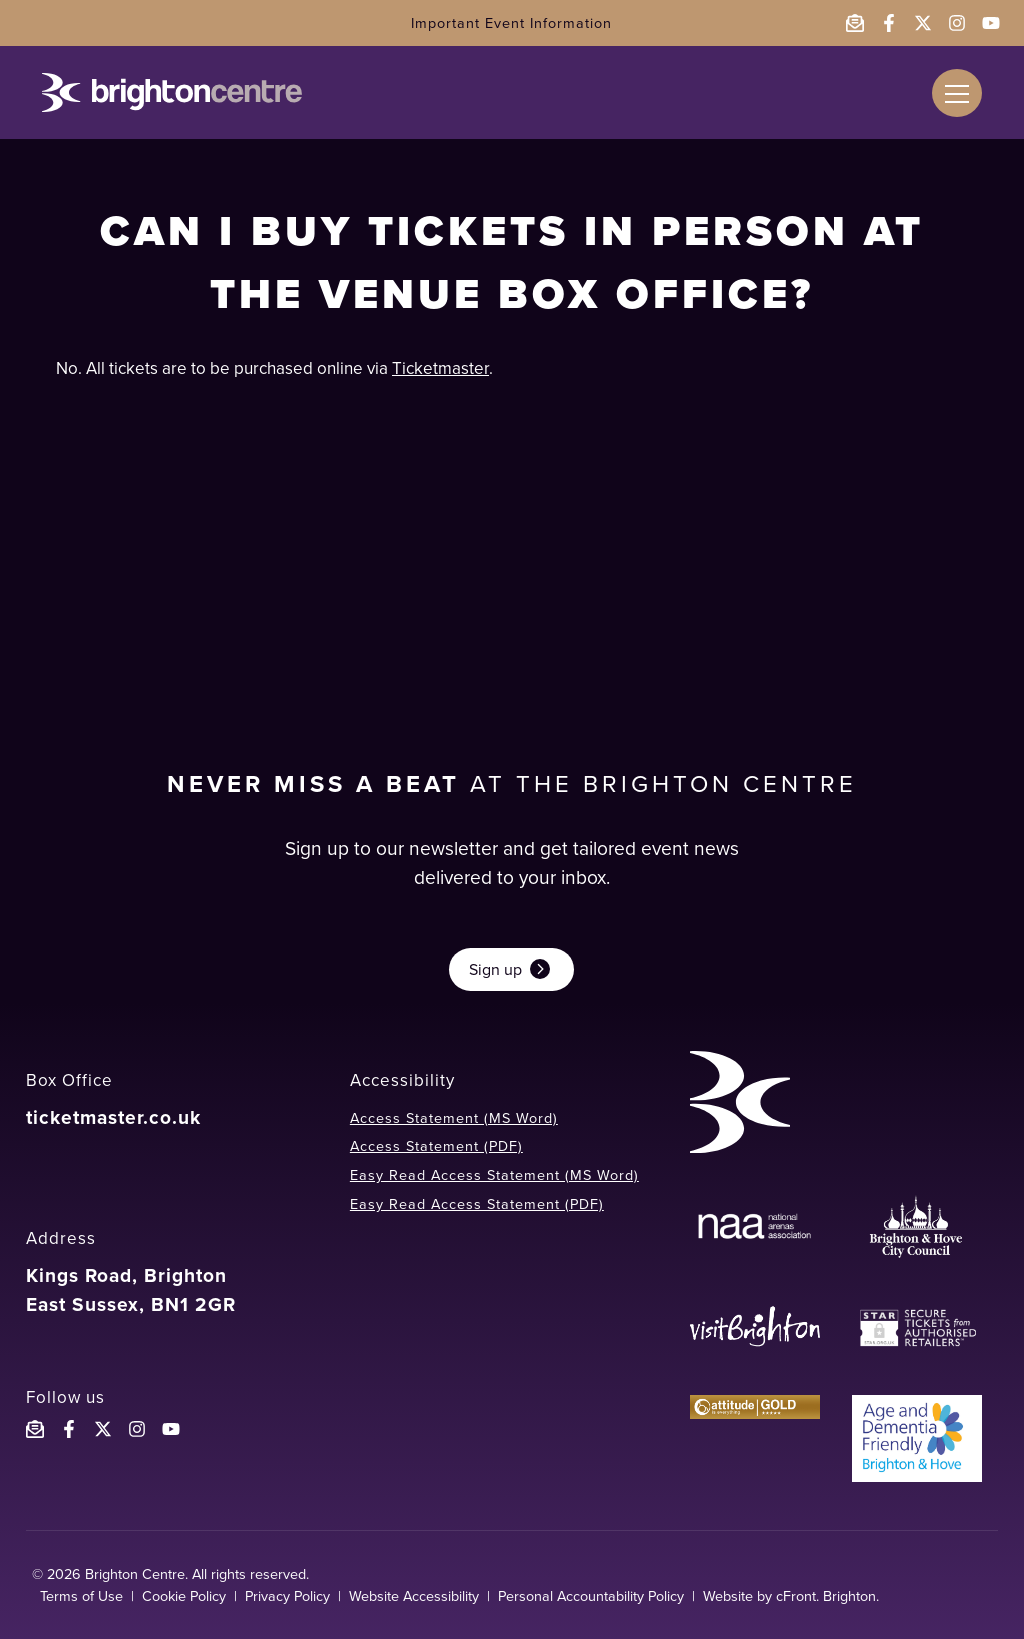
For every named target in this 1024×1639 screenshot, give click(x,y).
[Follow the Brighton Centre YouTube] (171, 1429)
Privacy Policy (287, 1596)
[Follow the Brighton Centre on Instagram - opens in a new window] (957, 23)
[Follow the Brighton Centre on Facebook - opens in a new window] (889, 23)
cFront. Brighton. (827, 1596)
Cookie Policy (184, 1596)
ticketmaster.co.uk (113, 1117)
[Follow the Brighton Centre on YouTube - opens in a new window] (991, 23)
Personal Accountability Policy (591, 1596)
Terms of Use (81, 1596)
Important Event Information (511, 23)
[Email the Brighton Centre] (855, 23)
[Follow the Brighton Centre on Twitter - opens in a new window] (923, 23)
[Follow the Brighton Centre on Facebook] (69, 1429)
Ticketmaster (440, 368)
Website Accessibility (414, 1596)
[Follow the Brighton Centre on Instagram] (137, 1429)
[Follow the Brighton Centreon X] (103, 1429)
